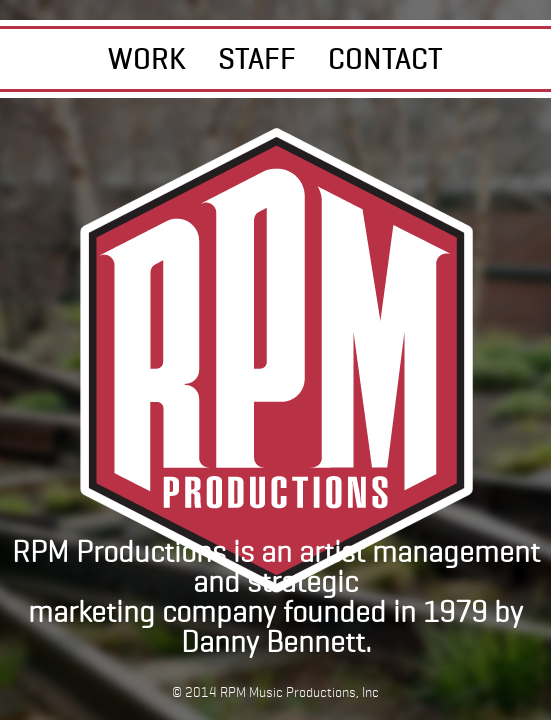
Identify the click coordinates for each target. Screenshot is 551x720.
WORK (147, 58)
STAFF (257, 58)
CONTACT (385, 58)
